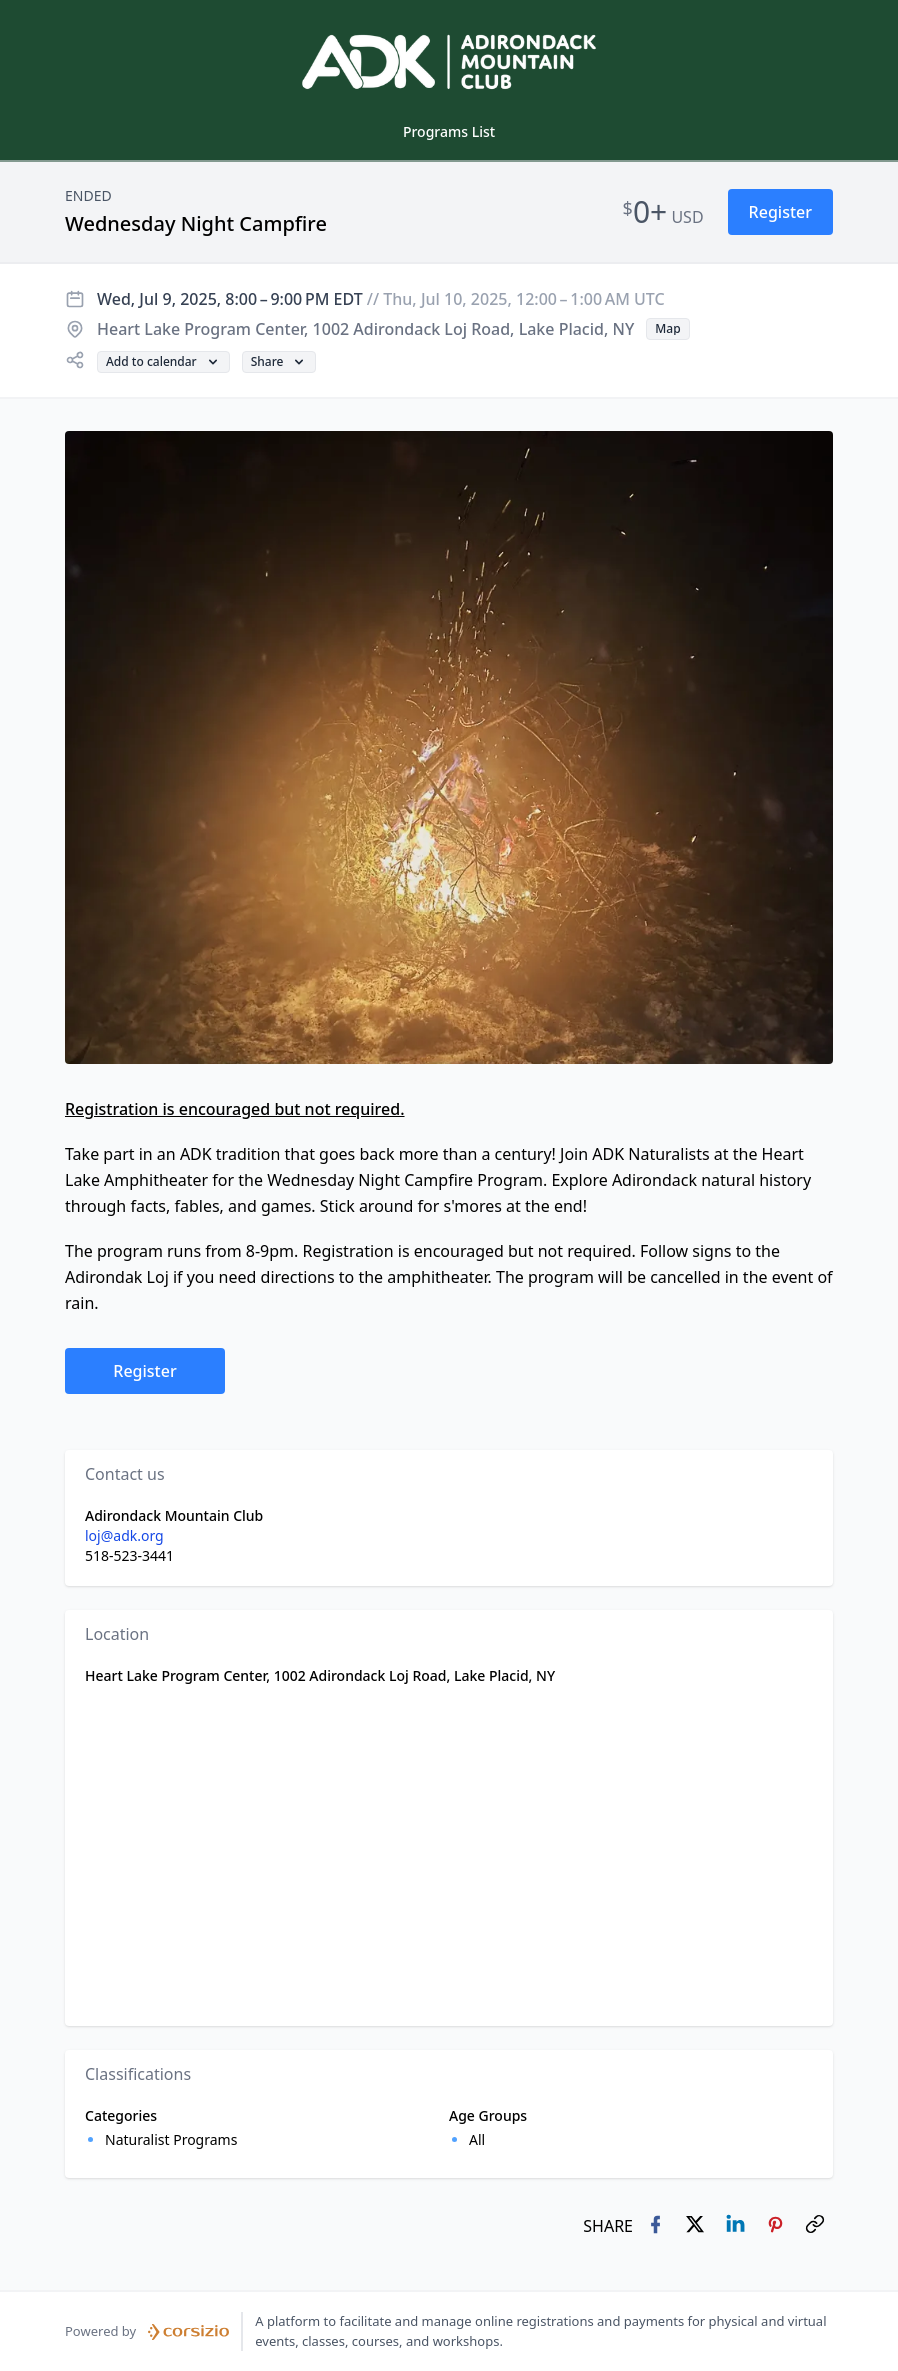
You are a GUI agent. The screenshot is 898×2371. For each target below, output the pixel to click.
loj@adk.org (124, 1535)
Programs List (449, 131)
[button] (780, 212)
